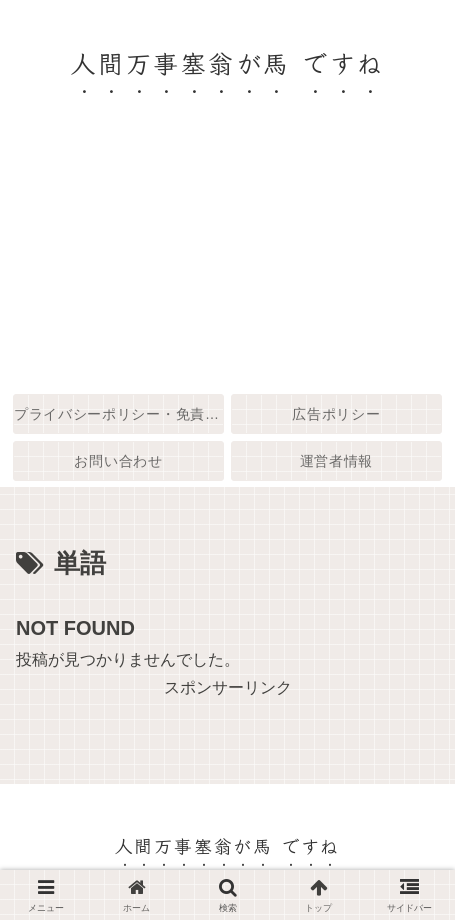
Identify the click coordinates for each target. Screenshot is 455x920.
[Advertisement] (227, 261)
